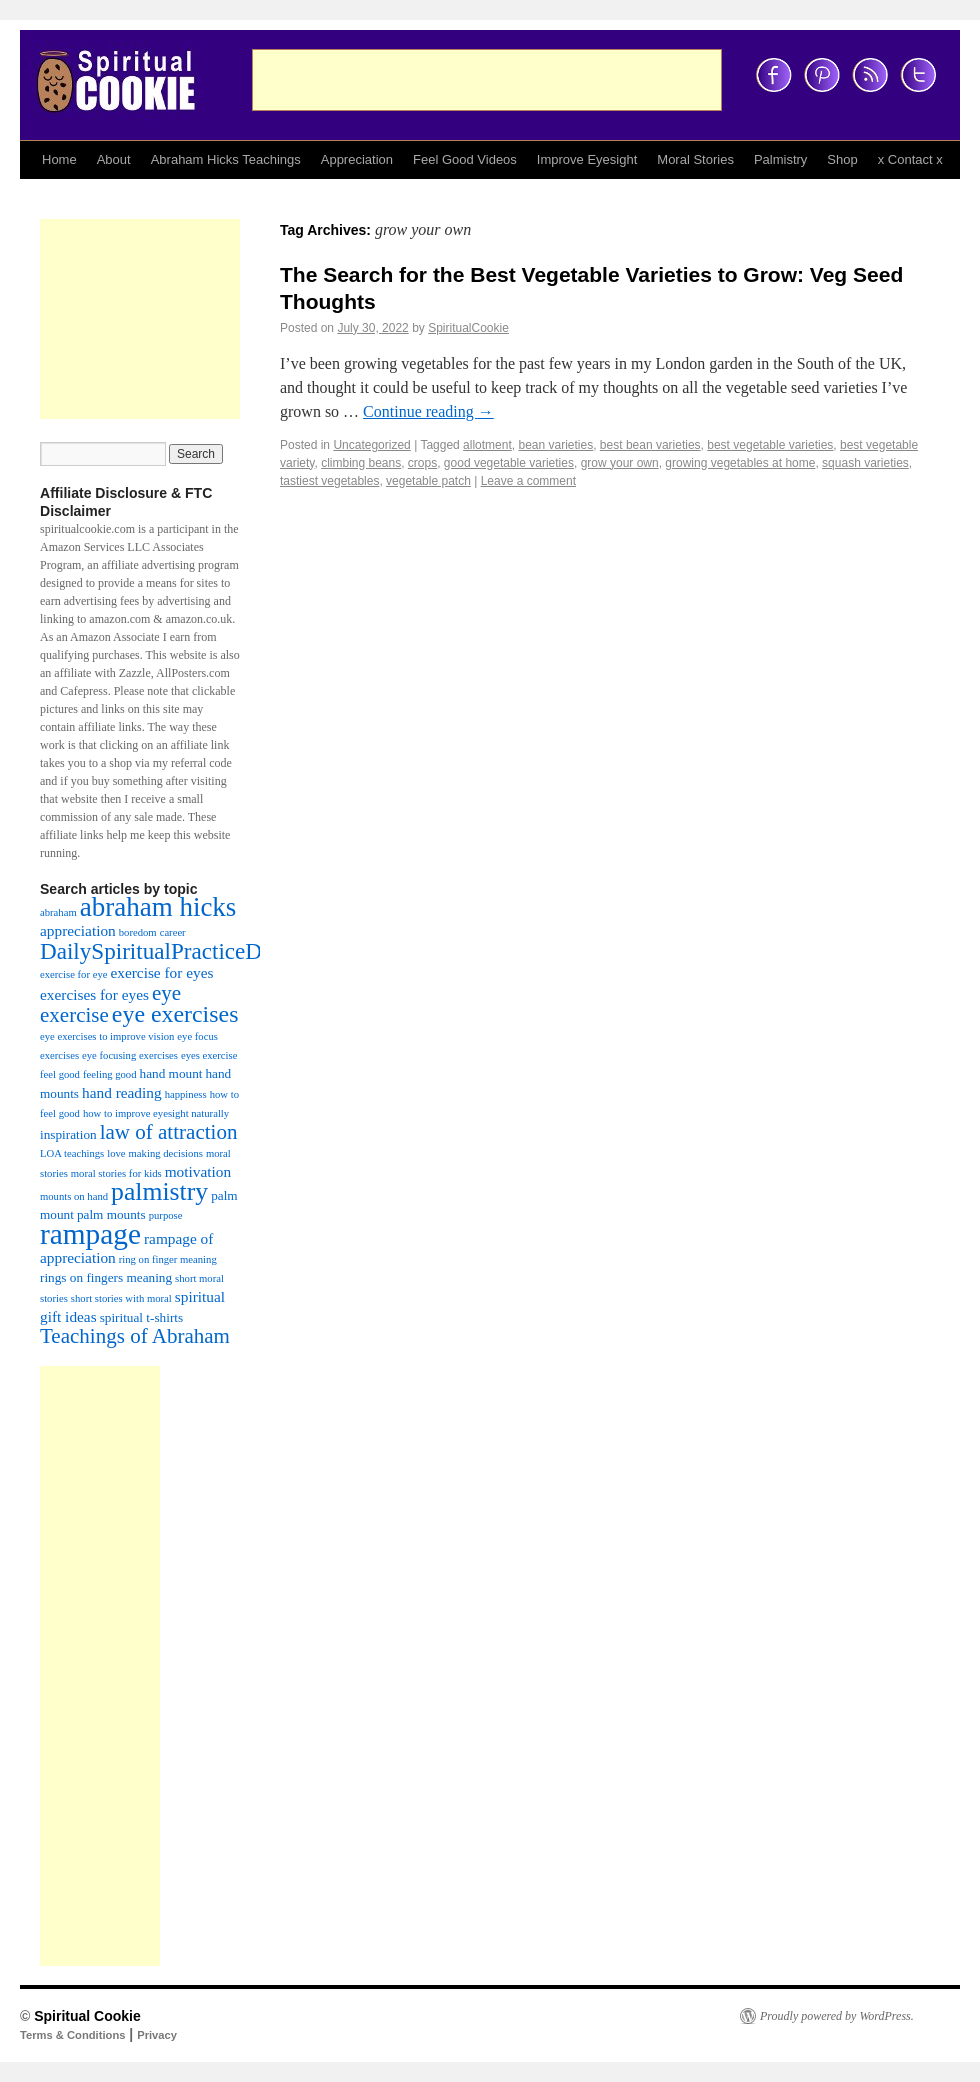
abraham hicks (158, 907)
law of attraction (169, 1132)
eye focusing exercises (130, 1055)
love (116, 1153)
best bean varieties (650, 445)
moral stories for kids (116, 1173)
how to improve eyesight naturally (156, 1113)
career (173, 932)
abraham (58, 912)
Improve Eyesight (587, 159)
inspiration (68, 1134)
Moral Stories (695, 159)
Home (59, 159)
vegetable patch (428, 481)
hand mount (171, 1073)
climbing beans (361, 463)
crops (422, 463)
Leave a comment (528, 481)
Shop (842, 159)
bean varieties (555, 445)
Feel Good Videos (465, 159)
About (114, 159)
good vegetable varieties (509, 463)
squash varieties (865, 463)
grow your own (620, 463)
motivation (198, 1171)
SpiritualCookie (468, 328)
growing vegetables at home (740, 463)
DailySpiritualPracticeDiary (169, 951)
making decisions (166, 1153)
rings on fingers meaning (106, 1277)
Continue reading (428, 411)
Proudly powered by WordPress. (837, 2016)
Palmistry (780, 159)
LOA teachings (72, 1153)
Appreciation (357, 159)
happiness (186, 1094)
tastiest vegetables (329, 481)
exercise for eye (73, 974)
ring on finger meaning (168, 1259)
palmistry (159, 1191)
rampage (90, 1234)
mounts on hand (74, 1196)
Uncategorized (371, 445)
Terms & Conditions (72, 2035)
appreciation (78, 930)
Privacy (157, 2035)
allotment (487, 445)
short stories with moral (121, 1298)
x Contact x (910, 159)
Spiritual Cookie (87, 2016)
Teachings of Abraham (135, 1336)
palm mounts (111, 1214)
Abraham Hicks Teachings (226, 159)
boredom (138, 932)
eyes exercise (209, 1055)
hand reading (122, 1092)
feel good (60, 1074)
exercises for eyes (94, 994)
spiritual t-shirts (142, 1317)
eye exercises (175, 1014)
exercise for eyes (161, 972)
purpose (166, 1215)
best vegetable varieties (770, 445)
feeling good (110, 1074)
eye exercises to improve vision (107, 1036)
